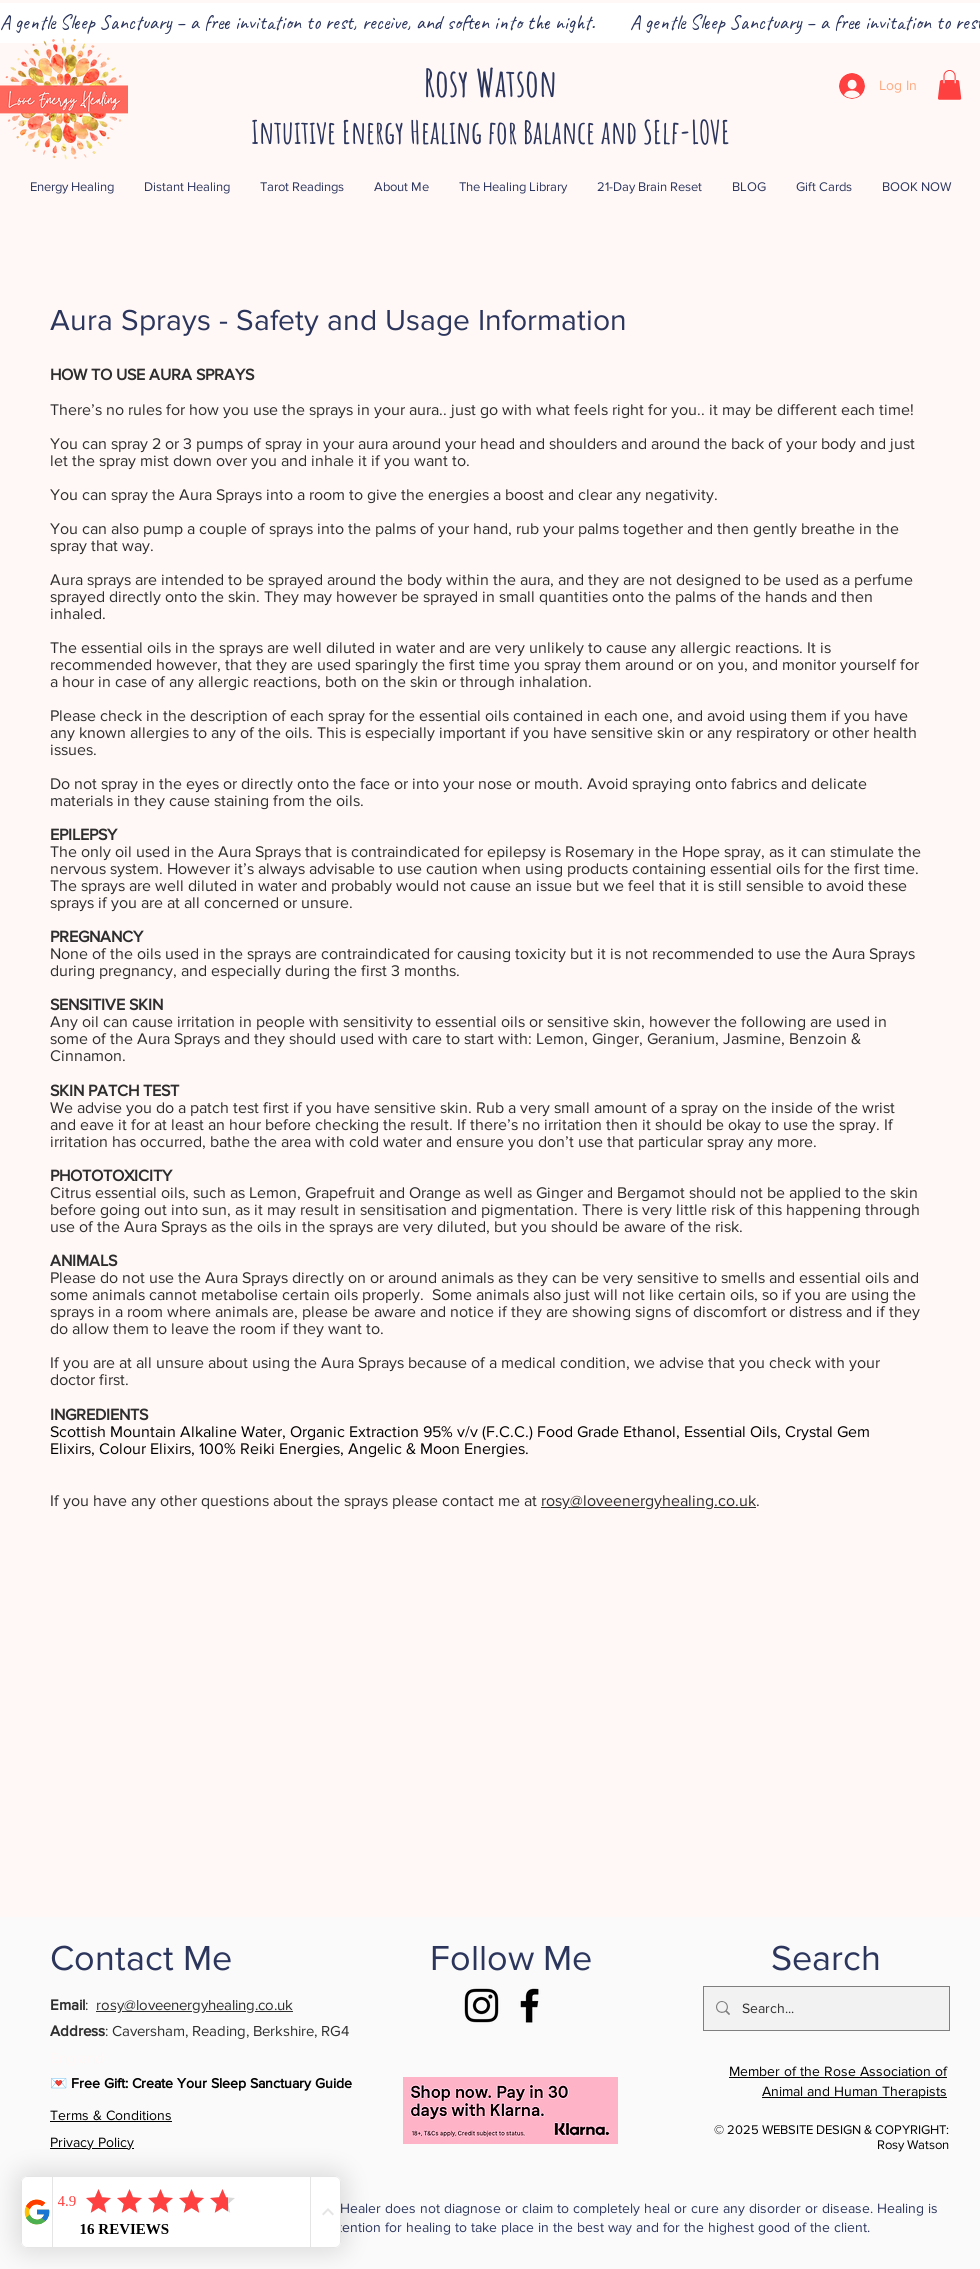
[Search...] (824, 2008)
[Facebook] (529, 2005)
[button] (949, 85)
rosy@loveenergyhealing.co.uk (648, 1500)
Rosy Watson (490, 82)
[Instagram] (481, 2005)
